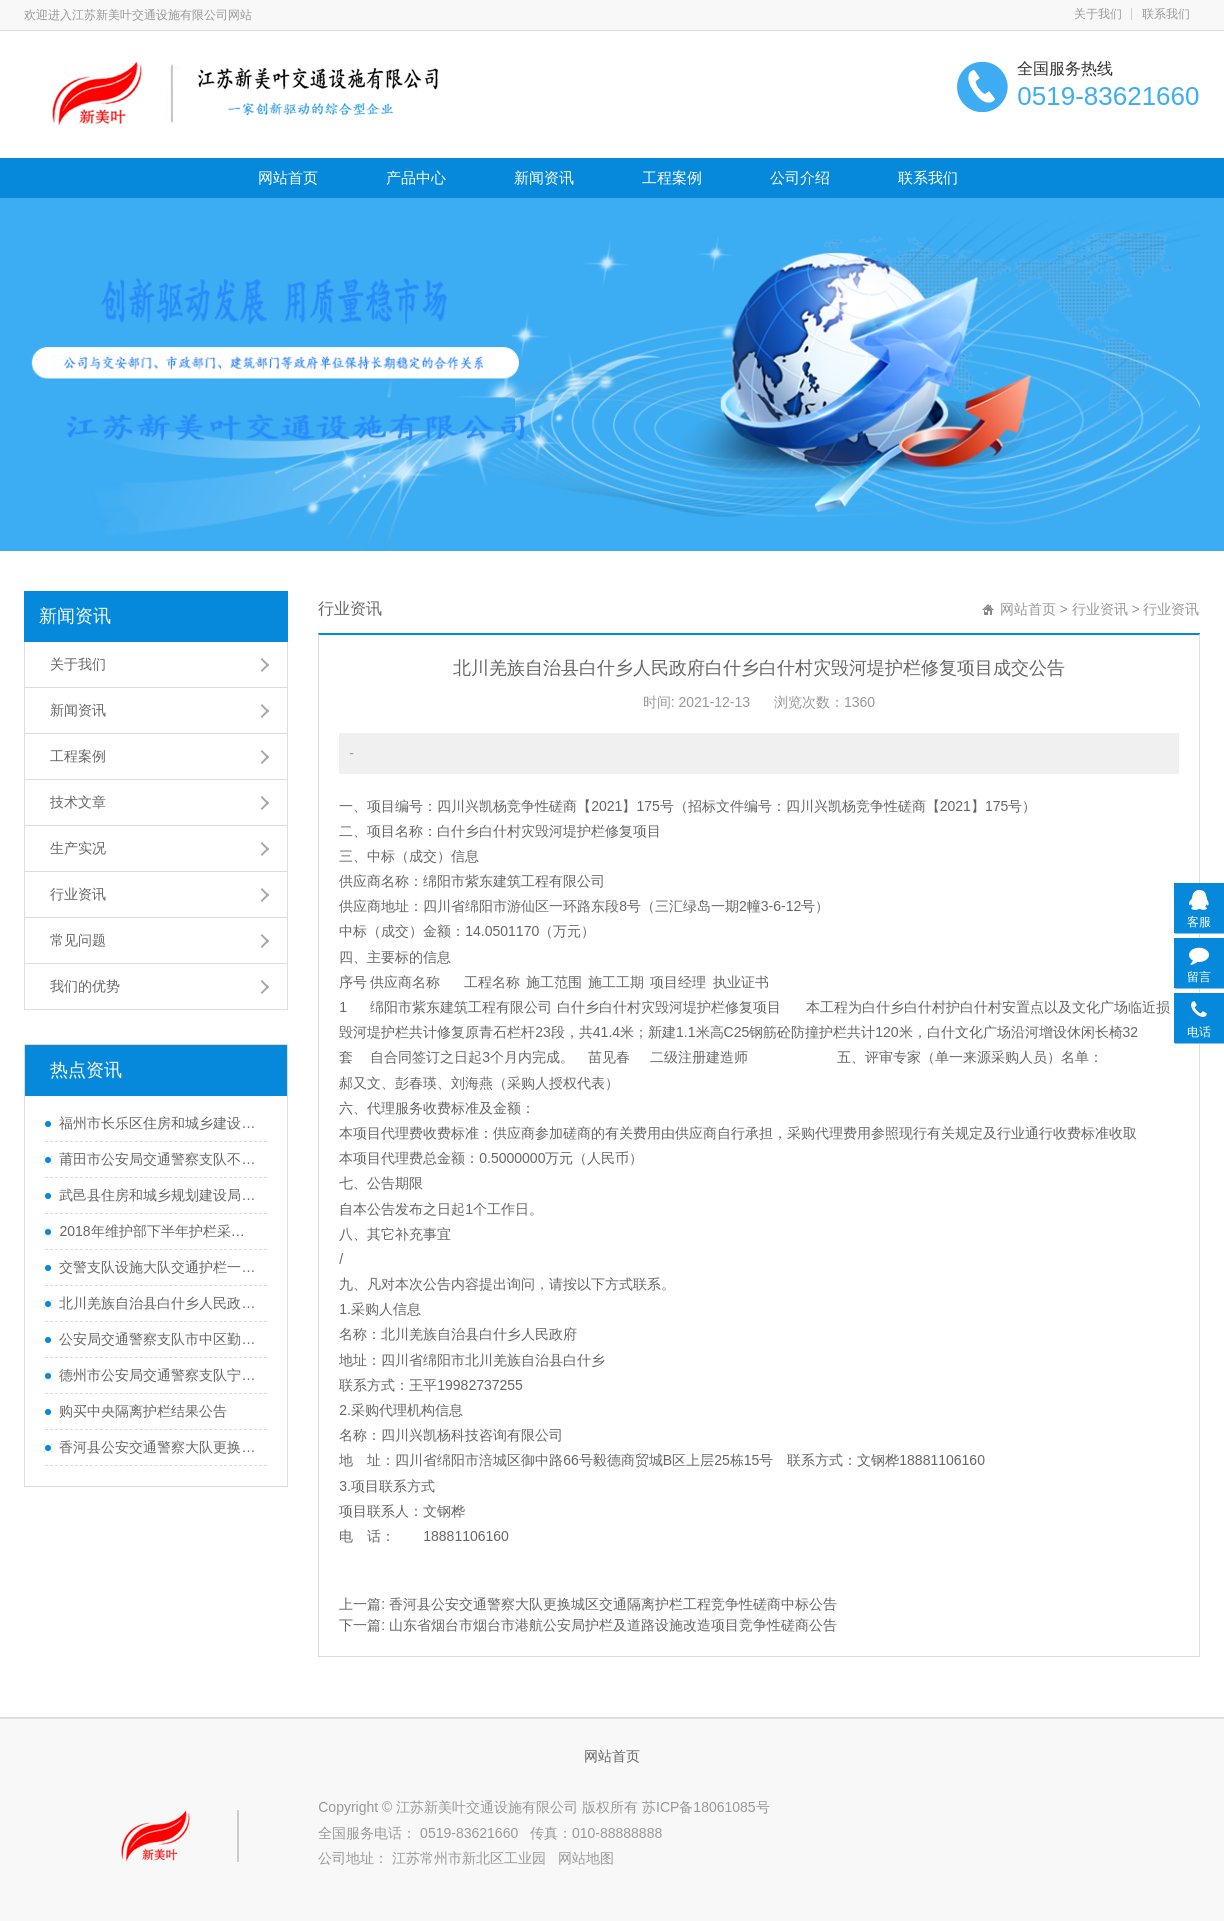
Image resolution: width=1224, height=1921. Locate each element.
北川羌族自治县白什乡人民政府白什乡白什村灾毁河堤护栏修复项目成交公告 (158, 1303)
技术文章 (78, 802)
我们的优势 (85, 986)
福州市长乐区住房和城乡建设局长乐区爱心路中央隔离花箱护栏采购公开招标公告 (158, 1123)
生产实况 (78, 848)
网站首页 (288, 177)
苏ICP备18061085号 (706, 1807)
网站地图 (586, 1858)
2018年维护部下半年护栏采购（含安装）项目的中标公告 (158, 1231)
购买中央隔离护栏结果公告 (143, 1411)
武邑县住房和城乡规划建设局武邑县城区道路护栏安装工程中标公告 (158, 1195)
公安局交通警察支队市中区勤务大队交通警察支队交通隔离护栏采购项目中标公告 (158, 1339)
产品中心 (416, 177)
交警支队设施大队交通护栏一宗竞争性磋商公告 (158, 1267)
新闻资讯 (544, 177)
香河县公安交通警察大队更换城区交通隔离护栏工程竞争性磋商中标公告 (158, 1447)
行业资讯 (78, 894)
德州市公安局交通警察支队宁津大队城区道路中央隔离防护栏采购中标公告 (158, 1375)
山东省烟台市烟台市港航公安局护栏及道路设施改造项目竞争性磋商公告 (613, 1625)
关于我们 (1098, 14)
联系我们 (1166, 14)
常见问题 (78, 940)
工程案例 (672, 177)
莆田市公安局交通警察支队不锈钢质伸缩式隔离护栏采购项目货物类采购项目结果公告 (158, 1159)
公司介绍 (800, 177)
